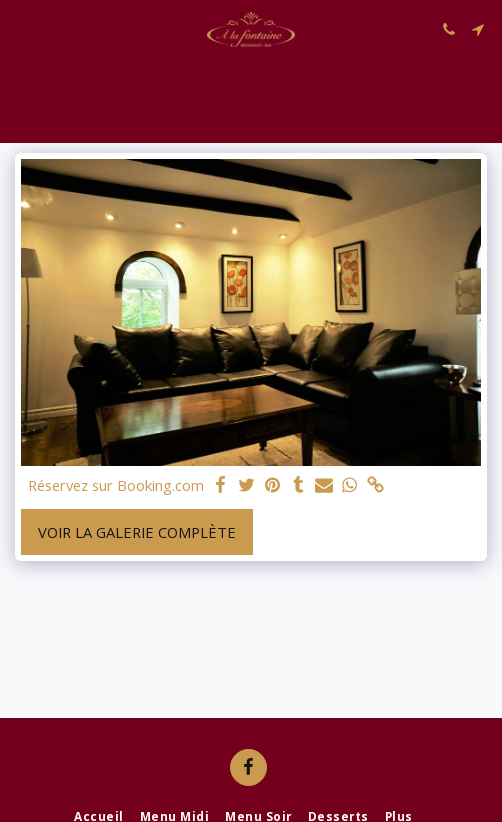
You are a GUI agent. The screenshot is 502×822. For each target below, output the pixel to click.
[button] (22, 28)
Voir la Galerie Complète (137, 532)
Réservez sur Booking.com (116, 485)
